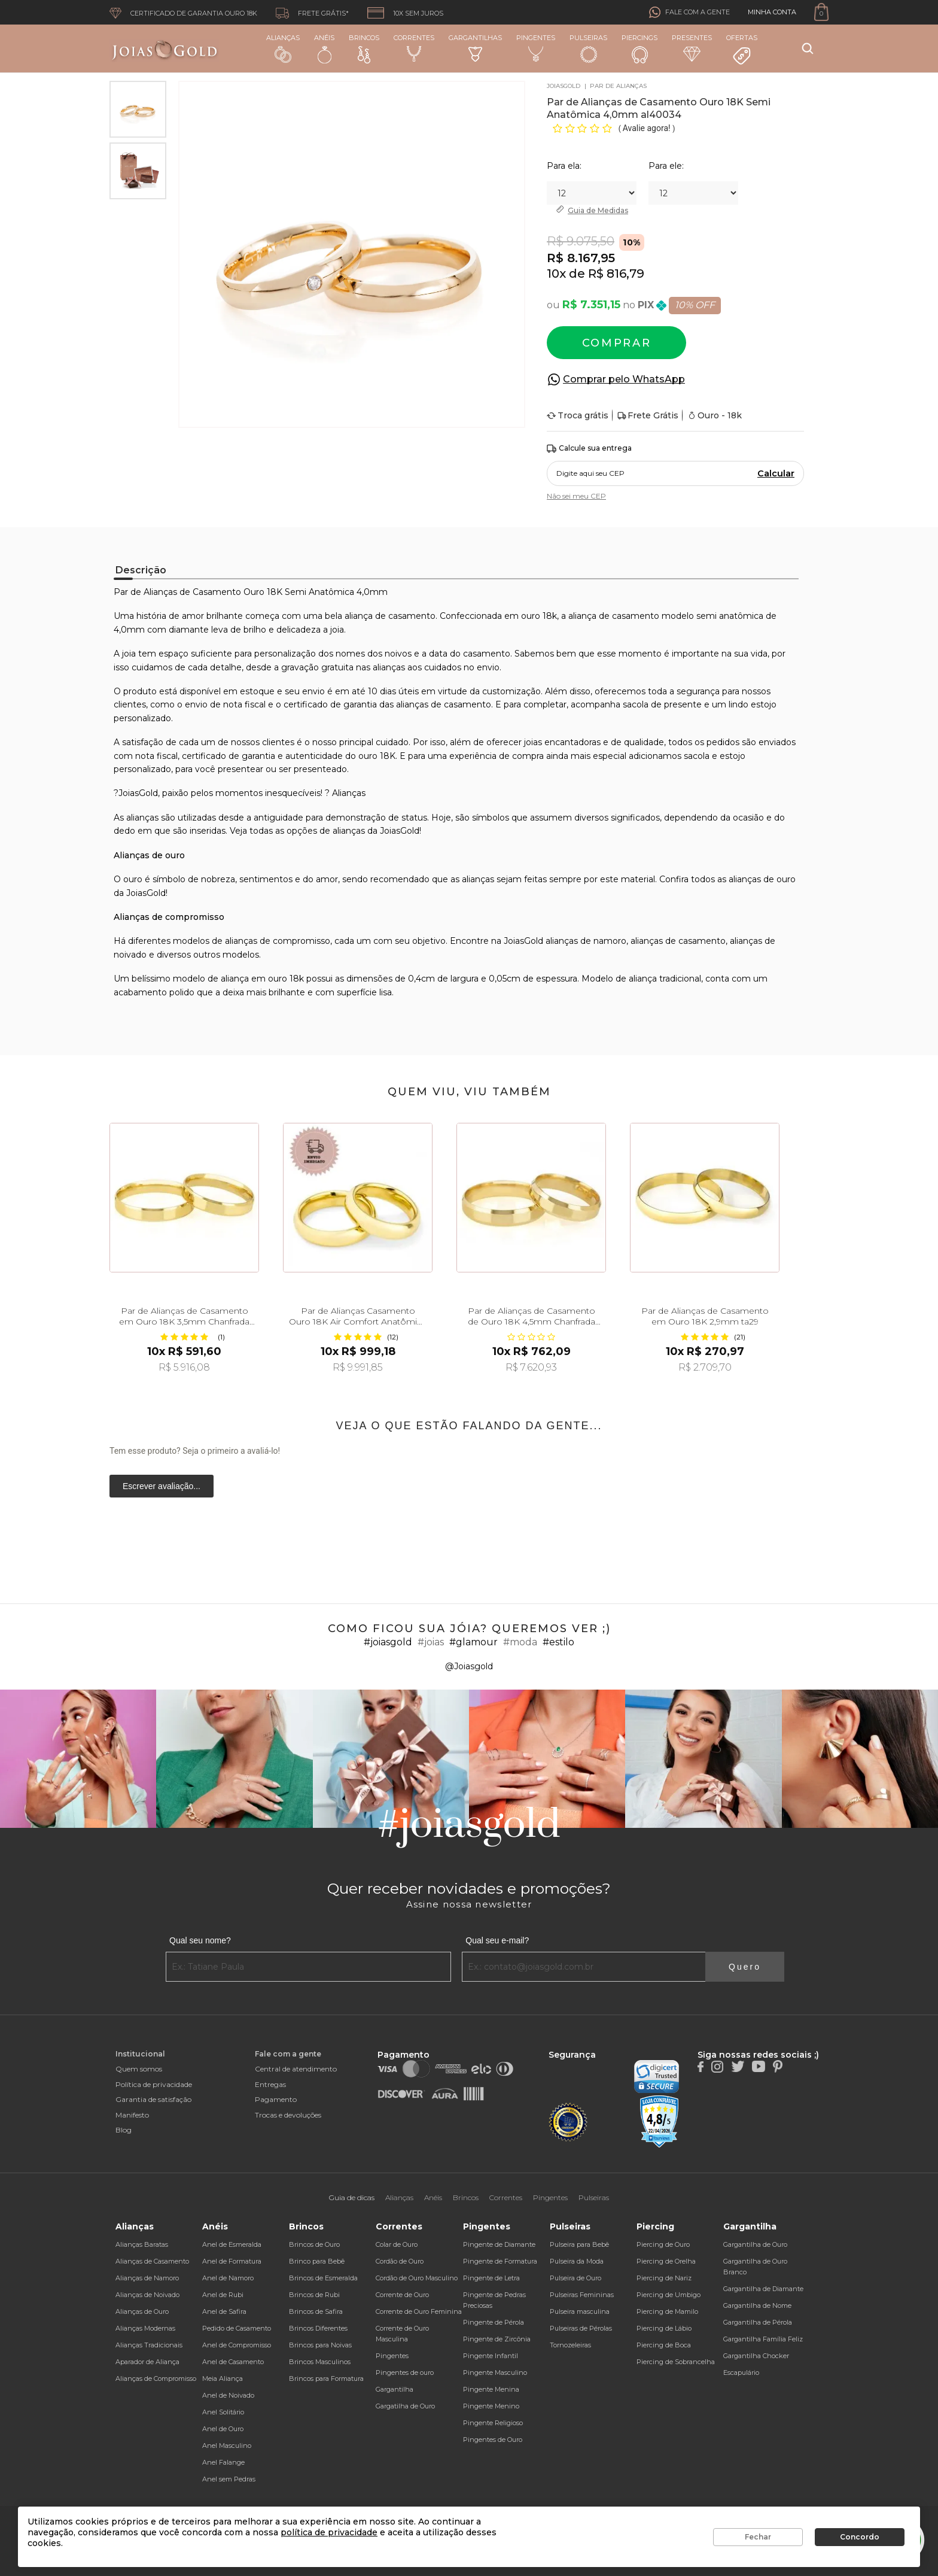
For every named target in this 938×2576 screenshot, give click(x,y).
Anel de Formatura (231, 2261)
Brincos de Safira (316, 2311)
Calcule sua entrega (589, 448)
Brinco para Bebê (317, 2261)
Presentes (692, 48)
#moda (520, 1642)
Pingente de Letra (491, 2278)
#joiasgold (388, 1642)
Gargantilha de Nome (757, 2305)
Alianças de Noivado (147, 2295)
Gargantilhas (475, 48)
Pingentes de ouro (405, 2372)
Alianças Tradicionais (148, 2345)
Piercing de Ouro (663, 2244)
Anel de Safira (224, 2311)
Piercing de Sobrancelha (675, 2362)
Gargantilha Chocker (756, 2356)
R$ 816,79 (616, 273)
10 (553, 273)
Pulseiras (588, 49)
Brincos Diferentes (318, 2328)
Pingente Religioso (493, 2423)
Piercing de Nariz (664, 2278)
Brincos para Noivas (320, 2345)
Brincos (364, 48)
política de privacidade (329, 2532)
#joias (431, 1642)
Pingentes (535, 48)
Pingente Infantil (490, 2356)
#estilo (558, 1642)
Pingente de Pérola (493, 2322)
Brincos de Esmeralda (323, 2278)
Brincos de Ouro (314, 2244)
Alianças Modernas (145, 2328)
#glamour (473, 1642)
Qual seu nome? (200, 1940)
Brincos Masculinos (320, 2362)
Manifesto (132, 2114)
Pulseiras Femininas (582, 2295)
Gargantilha (394, 2389)
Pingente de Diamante (499, 2244)
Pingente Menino (491, 2406)
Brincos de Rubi (314, 2295)
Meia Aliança (222, 2378)
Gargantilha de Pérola (757, 2322)
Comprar (616, 343)
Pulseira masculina (580, 2311)
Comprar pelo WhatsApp (624, 379)
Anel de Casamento (233, 2362)
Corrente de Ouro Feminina (419, 2311)
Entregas (270, 2084)
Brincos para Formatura (326, 2378)
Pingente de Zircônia (497, 2339)
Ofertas (741, 50)
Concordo (859, 2536)
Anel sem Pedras (228, 2479)
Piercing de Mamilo (667, 2311)
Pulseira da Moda (577, 2261)
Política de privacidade (153, 2084)
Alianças (283, 48)
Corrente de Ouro (402, 2295)
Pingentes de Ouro (492, 2439)
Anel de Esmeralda (231, 2244)
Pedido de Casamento (236, 2328)
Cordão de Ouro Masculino (417, 2278)
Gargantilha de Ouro (755, 2244)
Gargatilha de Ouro (405, 2406)
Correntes (414, 48)
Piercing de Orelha (666, 2261)
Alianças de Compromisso (155, 2378)
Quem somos (138, 2068)
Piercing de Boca (663, 2345)
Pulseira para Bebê (579, 2244)
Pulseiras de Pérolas (581, 2328)
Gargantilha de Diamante (763, 2289)
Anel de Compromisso (236, 2345)
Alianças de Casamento (152, 2261)
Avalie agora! (647, 128)
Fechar (758, 2536)
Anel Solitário (223, 2412)
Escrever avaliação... (161, 1486)
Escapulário (741, 2372)
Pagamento (276, 2099)
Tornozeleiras (570, 2345)
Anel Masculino (226, 2445)
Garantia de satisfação (153, 2099)
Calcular (775, 473)
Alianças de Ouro (142, 2311)
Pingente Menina (491, 2389)
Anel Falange (223, 2462)
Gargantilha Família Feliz (763, 2339)
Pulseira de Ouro (575, 2278)
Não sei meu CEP (576, 495)
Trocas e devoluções (288, 2114)
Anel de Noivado (228, 2395)
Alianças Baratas (141, 2244)
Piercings (639, 48)
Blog (123, 2129)
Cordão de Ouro (400, 2261)
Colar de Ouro (397, 2244)
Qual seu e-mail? (497, 1940)
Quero (745, 1967)
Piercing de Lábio (664, 2328)
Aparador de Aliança (147, 2362)
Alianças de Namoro (147, 2278)
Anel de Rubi (222, 2295)
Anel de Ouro (222, 2429)
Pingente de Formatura (500, 2261)
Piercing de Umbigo (668, 2295)
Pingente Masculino (495, 2372)
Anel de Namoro (228, 2278)
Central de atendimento (296, 2068)
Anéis (324, 48)
